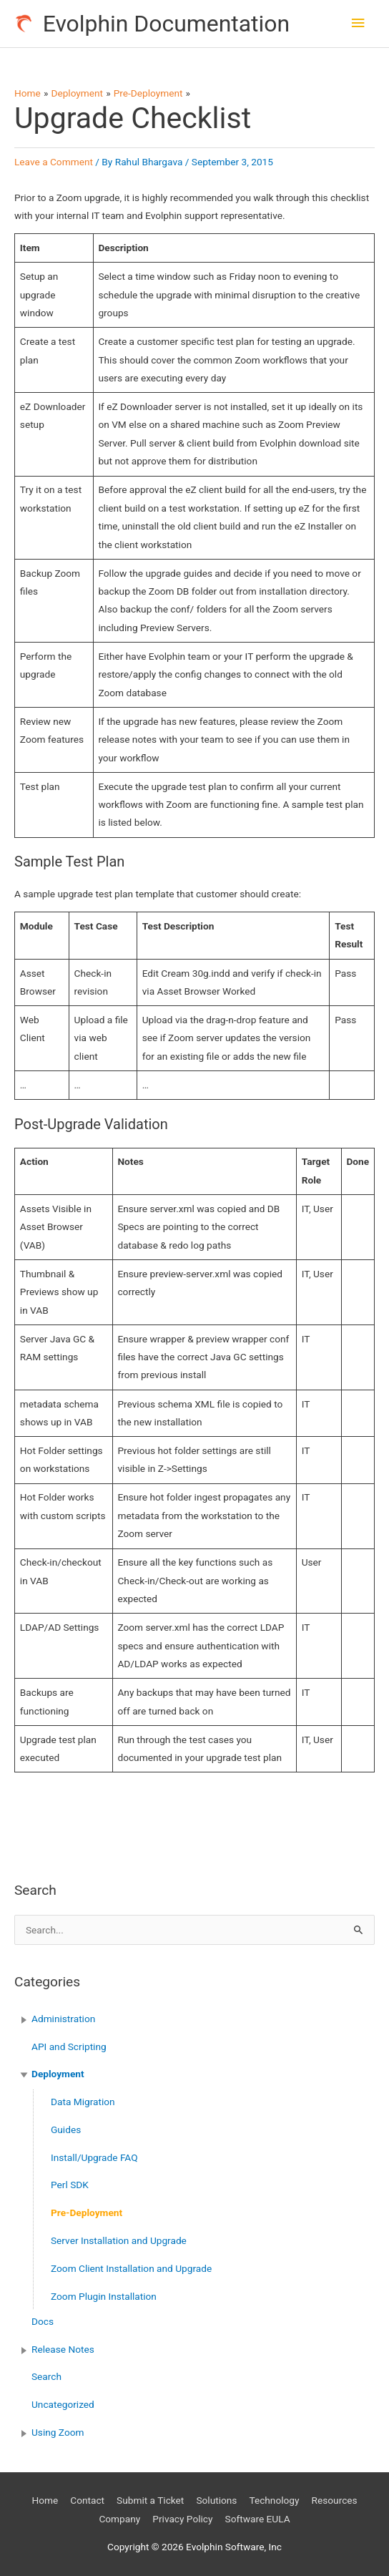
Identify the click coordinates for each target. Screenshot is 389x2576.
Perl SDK (70, 2184)
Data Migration (83, 2101)
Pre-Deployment (86, 2212)
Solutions (216, 2500)
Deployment (57, 2073)
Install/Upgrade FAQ (94, 2157)
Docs (42, 2321)
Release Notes (62, 2349)
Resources (335, 2500)
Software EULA (257, 2518)
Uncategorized (62, 2404)
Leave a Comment (53, 161)
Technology (274, 2500)
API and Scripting (69, 2046)
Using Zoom (57, 2432)
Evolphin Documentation (166, 23)
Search (46, 2376)
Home (44, 2500)
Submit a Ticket (150, 2500)
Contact (87, 2500)
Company (119, 2518)
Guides (66, 2129)
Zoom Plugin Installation (104, 2296)
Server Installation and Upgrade (119, 2240)
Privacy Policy (182, 2518)
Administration (63, 2018)
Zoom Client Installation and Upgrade (131, 2268)
